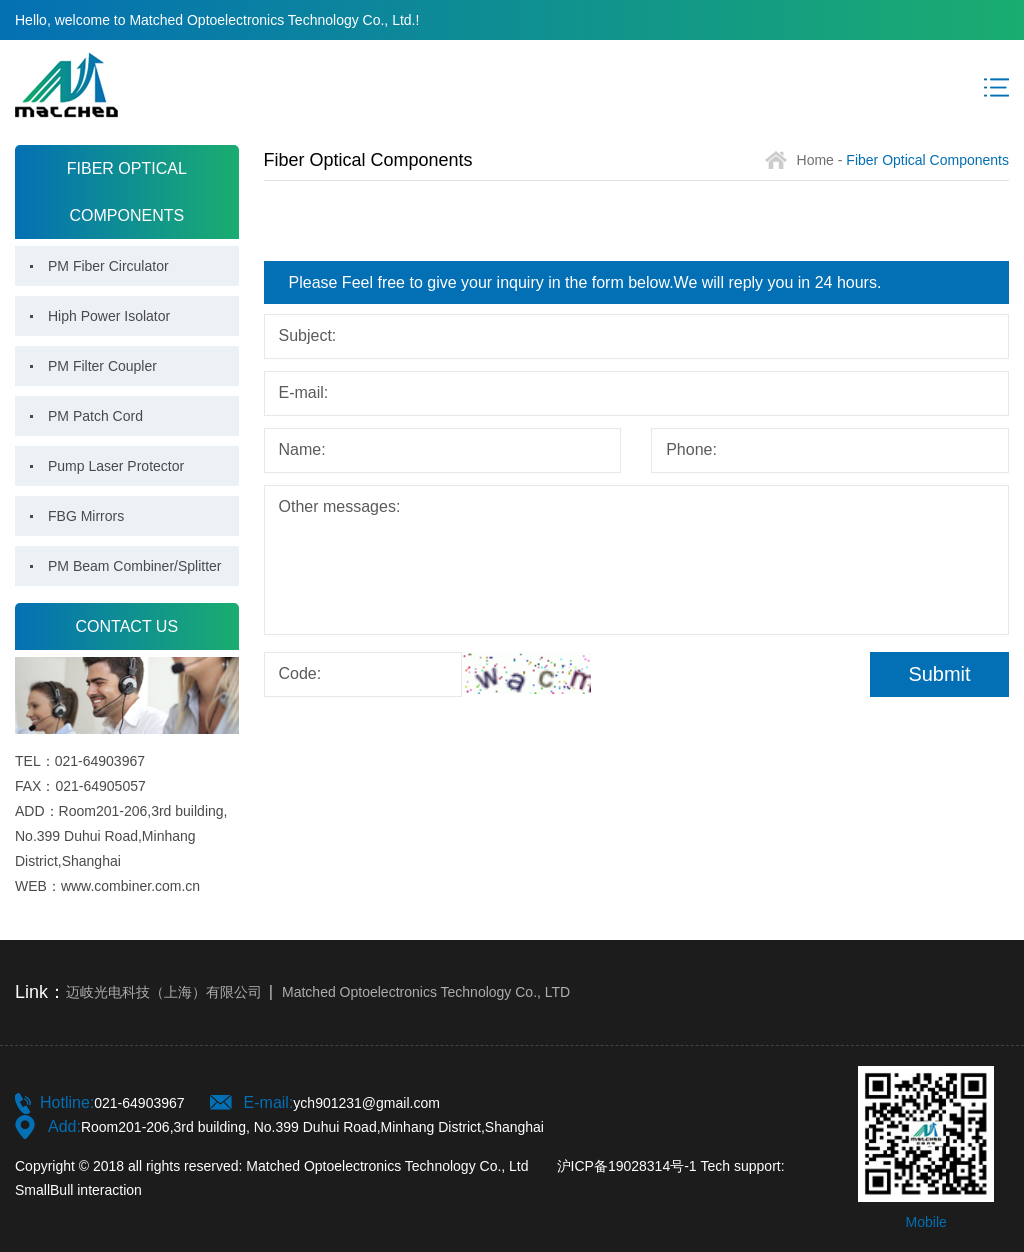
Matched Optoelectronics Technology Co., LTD (426, 992)
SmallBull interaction (78, 1190)
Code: (300, 673)
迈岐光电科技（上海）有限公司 (164, 992)
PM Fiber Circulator (108, 266)
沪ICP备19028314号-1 (627, 1166)
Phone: (691, 449)
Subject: (308, 335)
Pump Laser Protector (116, 466)
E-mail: (304, 392)
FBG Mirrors (86, 516)
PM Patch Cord (95, 416)
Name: (302, 449)
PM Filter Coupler (102, 366)
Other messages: (340, 506)
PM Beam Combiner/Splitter (135, 566)
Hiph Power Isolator (109, 316)
